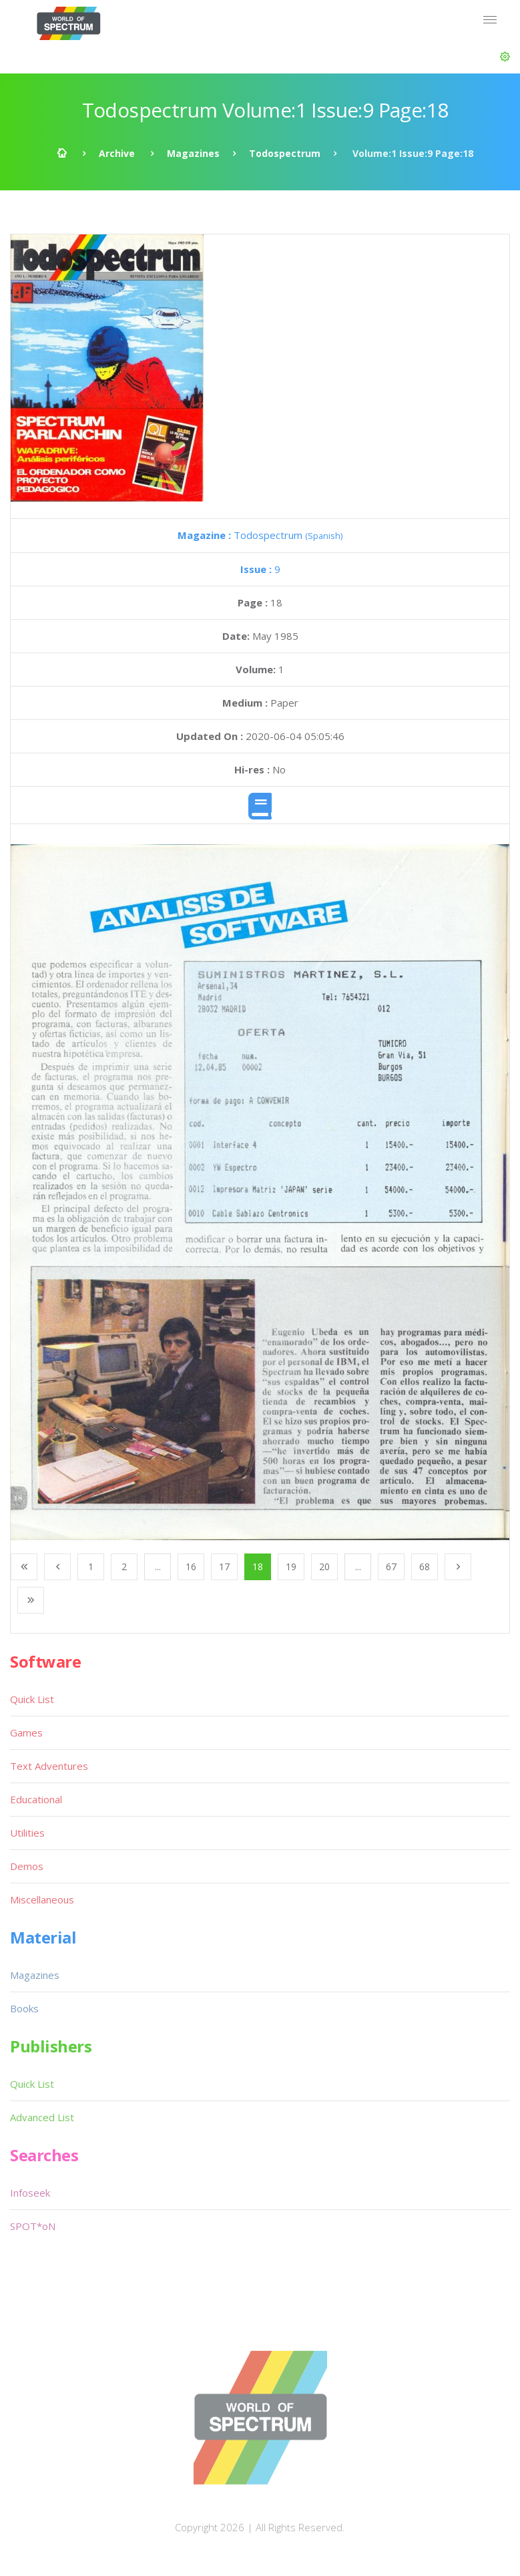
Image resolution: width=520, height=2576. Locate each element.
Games (26, 1732)
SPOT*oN (32, 2226)
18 (257, 1566)
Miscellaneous (42, 1899)
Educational (36, 1799)
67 (391, 1566)
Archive (117, 153)
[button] (505, 56)
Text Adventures (49, 1766)
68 (424, 1566)
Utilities (27, 1832)
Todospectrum (284, 153)
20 (324, 1566)
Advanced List (42, 2117)
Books (24, 2008)
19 (291, 1566)
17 (224, 1566)
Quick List (32, 1699)
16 (191, 1566)
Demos (26, 1866)
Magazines (193, 153)
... (158, 1566)
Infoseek (30, 2192)
